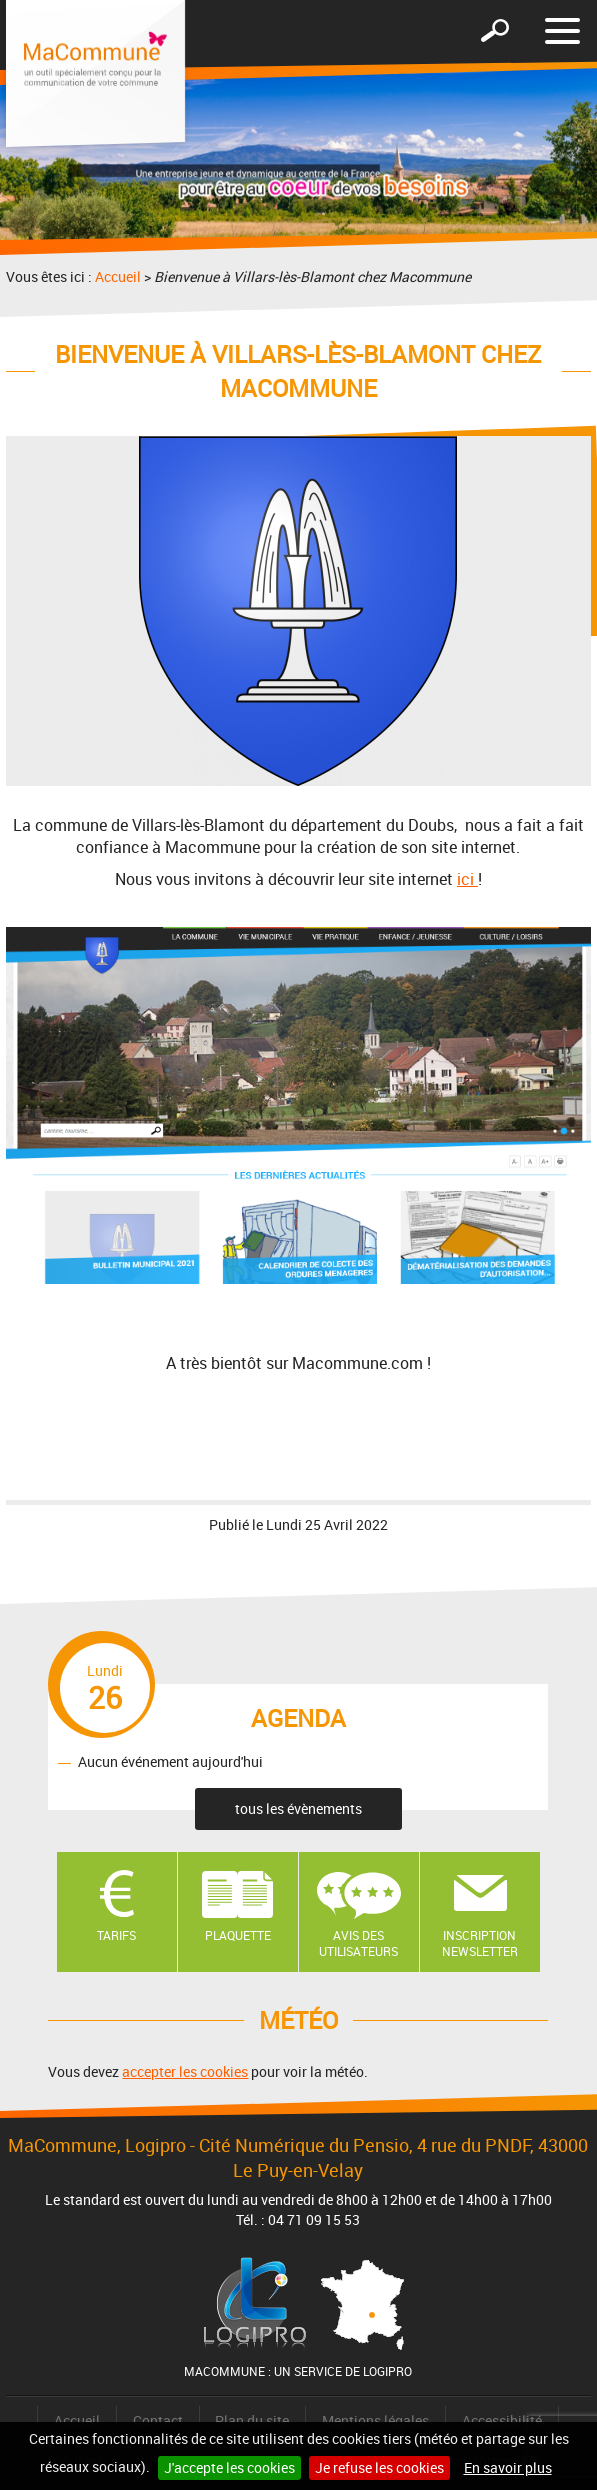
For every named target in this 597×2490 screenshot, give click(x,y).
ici (467, 879)
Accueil (118, 276)
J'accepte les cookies (229, 2467)
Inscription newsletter (480, 1943)
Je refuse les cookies (379, 2467)
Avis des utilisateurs (358, 1943)
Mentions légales (375, 2420)
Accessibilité (502, 2420)
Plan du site (252, 2420)
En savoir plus (508, 2467)
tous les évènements (298, 1808)
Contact (158, 2420)
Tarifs (116, 1935)
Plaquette (238, 1935)
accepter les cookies (185, 2071)
